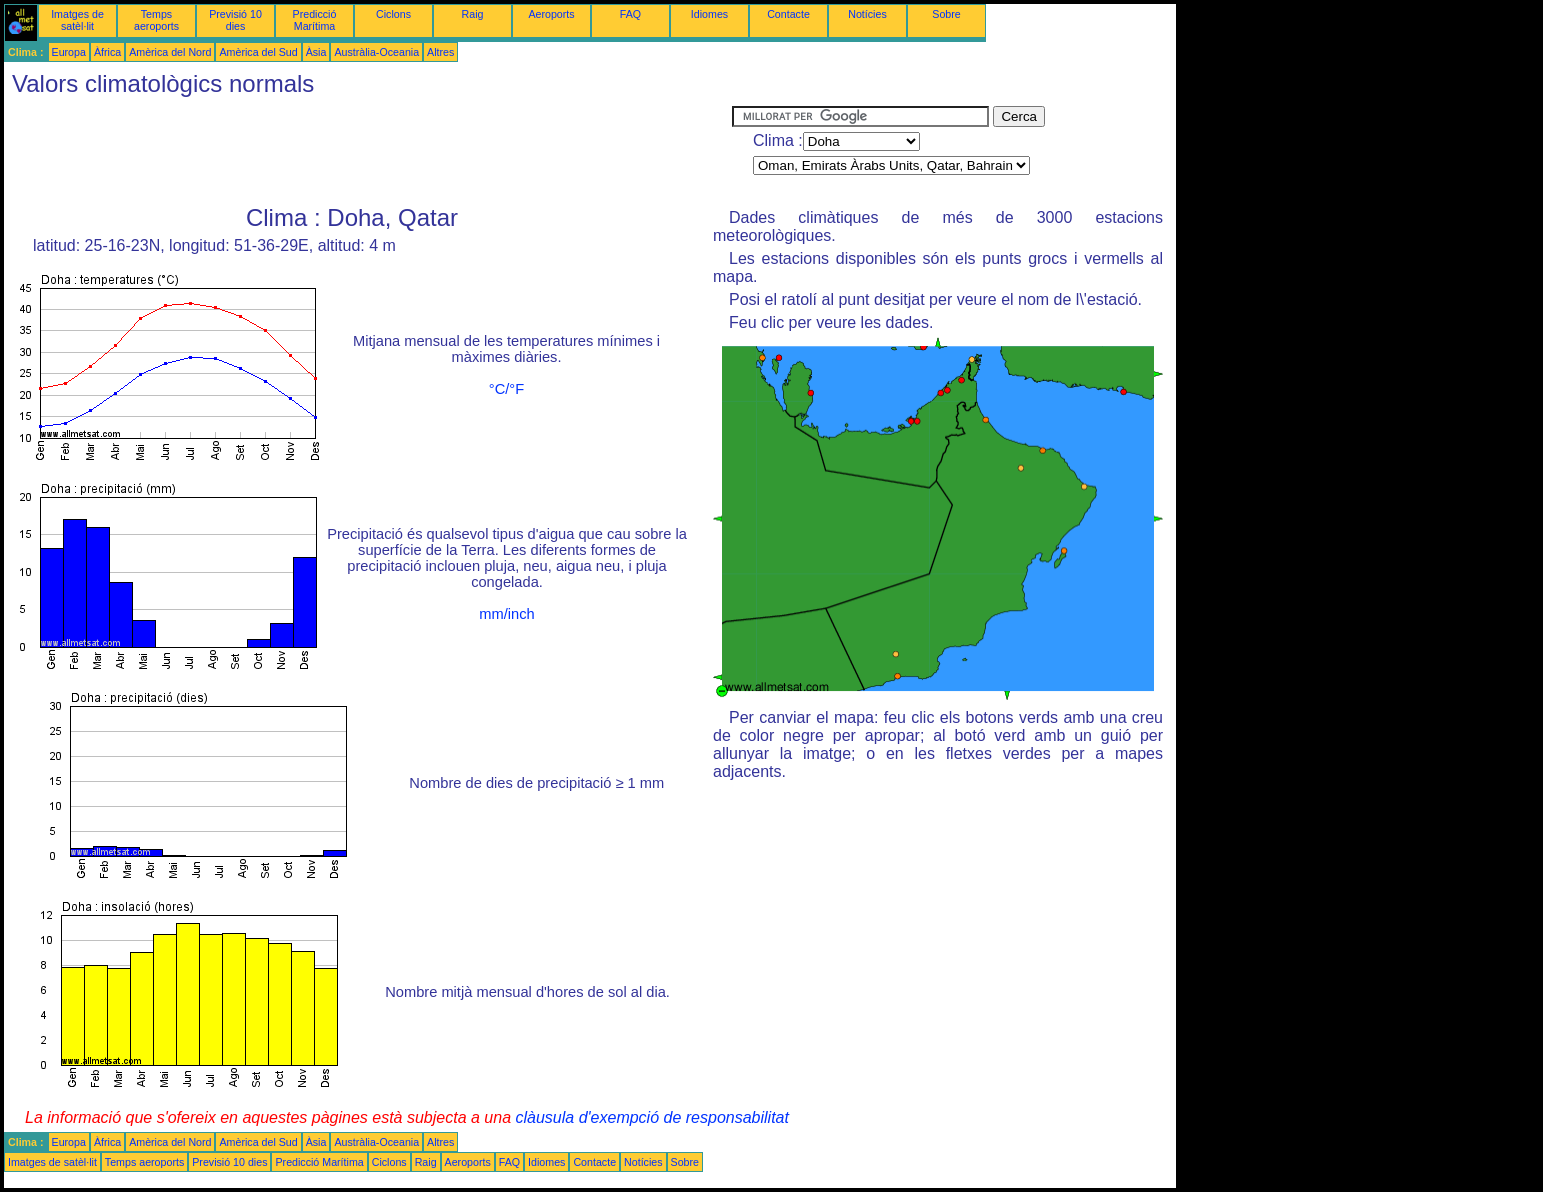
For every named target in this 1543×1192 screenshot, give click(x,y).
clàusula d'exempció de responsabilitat (651, 1117)
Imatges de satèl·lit (77, 20)
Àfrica (107, 52)
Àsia (316, 52)
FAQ (630, 14)
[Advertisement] (368, 151)
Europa (69, 52)
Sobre (946, 14)
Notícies (867, 14)
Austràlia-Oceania (376, 52)
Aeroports (551, 14)
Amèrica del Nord (170, 52)
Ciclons (393, 14)
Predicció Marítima (315, 20)
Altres (440, 52)
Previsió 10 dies (235, 20)
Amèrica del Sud (258, 52)
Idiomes (709, 14)
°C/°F (506, 389)
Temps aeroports (156, 20)
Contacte (788, 14)
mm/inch (506, 614)
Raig (473, 14)
